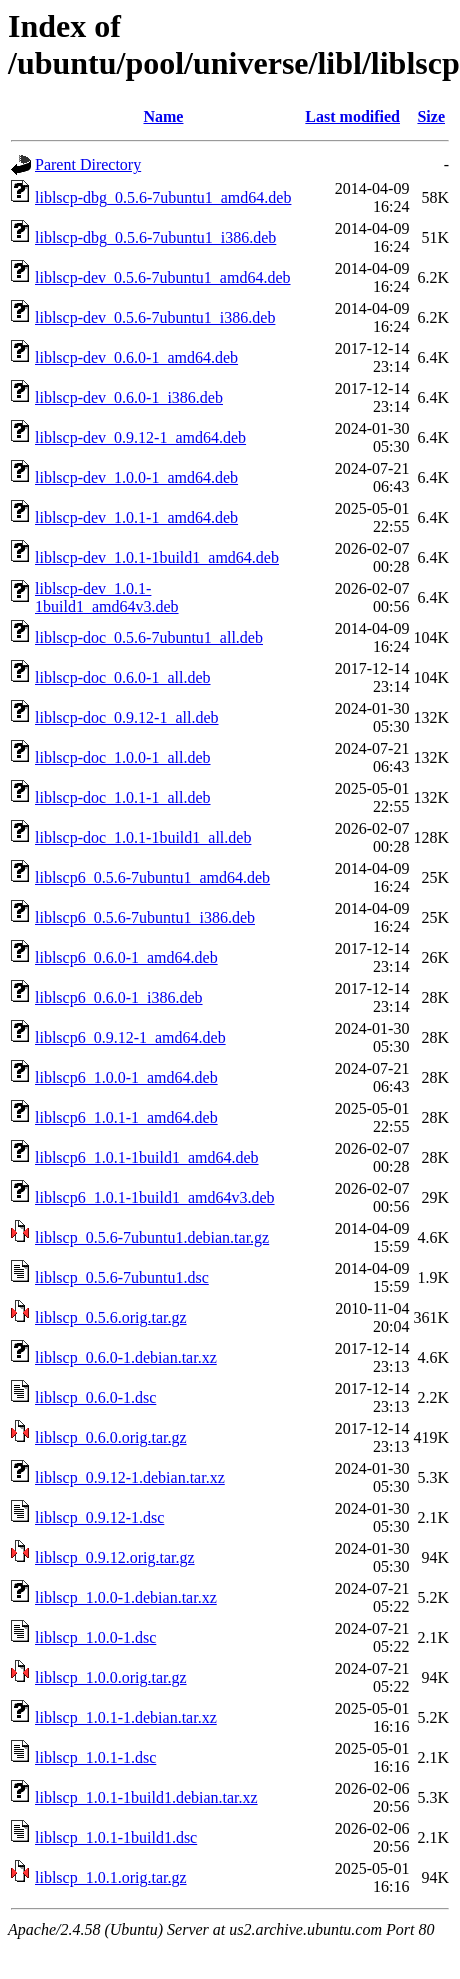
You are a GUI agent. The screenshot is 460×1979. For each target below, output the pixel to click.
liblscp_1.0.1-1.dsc (95, 1757)
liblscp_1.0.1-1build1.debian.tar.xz (146, 1797)
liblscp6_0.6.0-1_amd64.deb (126, 957)
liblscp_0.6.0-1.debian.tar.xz (126, 1357)
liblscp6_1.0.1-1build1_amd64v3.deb (155, 1197)
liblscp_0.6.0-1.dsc (95, 1397)
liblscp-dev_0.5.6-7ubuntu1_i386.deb (155, 317)
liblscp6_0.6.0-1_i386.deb (119, 997)
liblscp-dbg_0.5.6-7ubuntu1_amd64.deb (163, 197)
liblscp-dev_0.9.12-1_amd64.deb (140, 437)
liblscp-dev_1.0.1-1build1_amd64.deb (157, 557)
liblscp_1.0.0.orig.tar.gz (111, 1677)
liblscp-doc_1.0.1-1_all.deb (123, 797)
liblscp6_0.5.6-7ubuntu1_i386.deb (145, 917)
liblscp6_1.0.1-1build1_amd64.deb (147, 1157)
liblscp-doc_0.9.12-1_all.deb (127, 717)
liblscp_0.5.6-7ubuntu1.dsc (122, 1277)
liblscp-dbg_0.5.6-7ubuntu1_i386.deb (155, 237)
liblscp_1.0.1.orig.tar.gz (111, 1877)
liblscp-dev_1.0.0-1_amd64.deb (136, 477)
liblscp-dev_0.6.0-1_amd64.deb (136, 357)
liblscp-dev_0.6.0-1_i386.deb (129, 397)
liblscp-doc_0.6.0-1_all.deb (123, 677)
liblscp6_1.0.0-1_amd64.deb (126, 1077)
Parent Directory (88, 164)
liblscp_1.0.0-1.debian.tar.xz (126, 1597)
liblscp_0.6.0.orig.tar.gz (111, 1437)
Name (163, 116)
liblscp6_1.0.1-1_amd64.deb (126, 1117)
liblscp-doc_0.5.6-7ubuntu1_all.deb (149, 637)
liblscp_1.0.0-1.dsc (95, 1637)
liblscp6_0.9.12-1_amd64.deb (130, 1037)
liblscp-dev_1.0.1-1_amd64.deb (136, 517)
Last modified (352, 116)
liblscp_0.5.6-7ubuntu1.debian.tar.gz (152, 1237)
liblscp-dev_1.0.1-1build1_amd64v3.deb (107, 597)
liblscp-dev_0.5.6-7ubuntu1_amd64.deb (163, 277)
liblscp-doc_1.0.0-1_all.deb (123, 757)
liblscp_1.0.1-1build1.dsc (116, 1837)
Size (431, 116)
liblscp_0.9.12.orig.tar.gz (115, 1557)
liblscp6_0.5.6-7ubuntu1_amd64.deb (152, 877)
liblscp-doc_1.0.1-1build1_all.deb (143, 837)
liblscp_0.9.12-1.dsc (99, 1517)
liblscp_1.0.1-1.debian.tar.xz (126, 1717)
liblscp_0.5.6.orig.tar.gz (111, 1317)
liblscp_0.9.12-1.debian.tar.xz (130, 1477)
